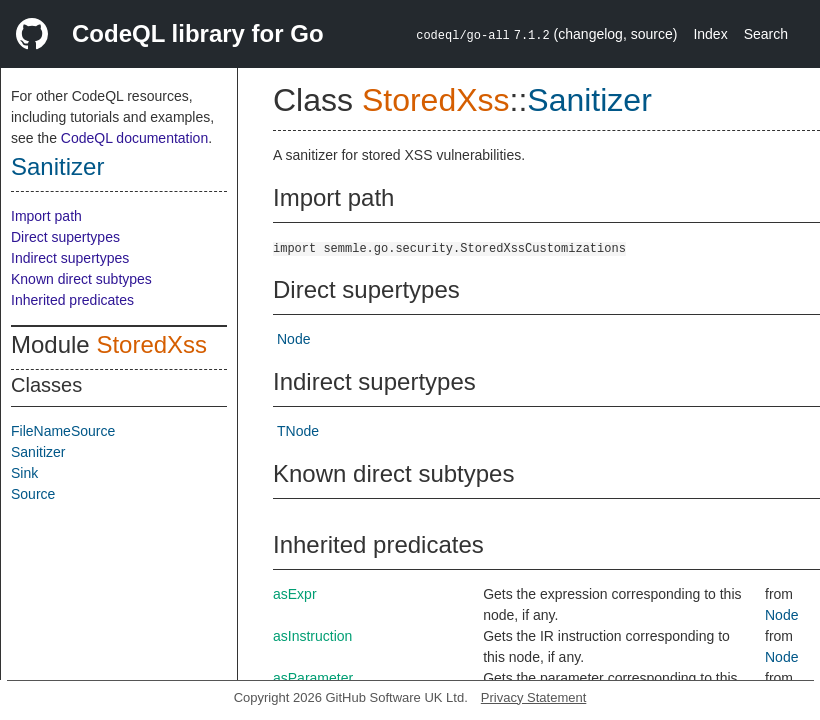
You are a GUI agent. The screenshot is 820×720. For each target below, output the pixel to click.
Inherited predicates (72, 300)
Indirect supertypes (70, 258)
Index (710, 34)
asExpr (295, 594)
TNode (298, 431)
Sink (24, 473)
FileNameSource (63, 431)
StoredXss (151, 344)
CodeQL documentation (134, 138)
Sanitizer (57, 166)
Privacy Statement (534, 697)
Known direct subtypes (81, 279)
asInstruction (312, 636)
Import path (46, 216)
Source (33, 494)
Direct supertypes (65, 237)
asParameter (313, 678)
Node (293, 339)
